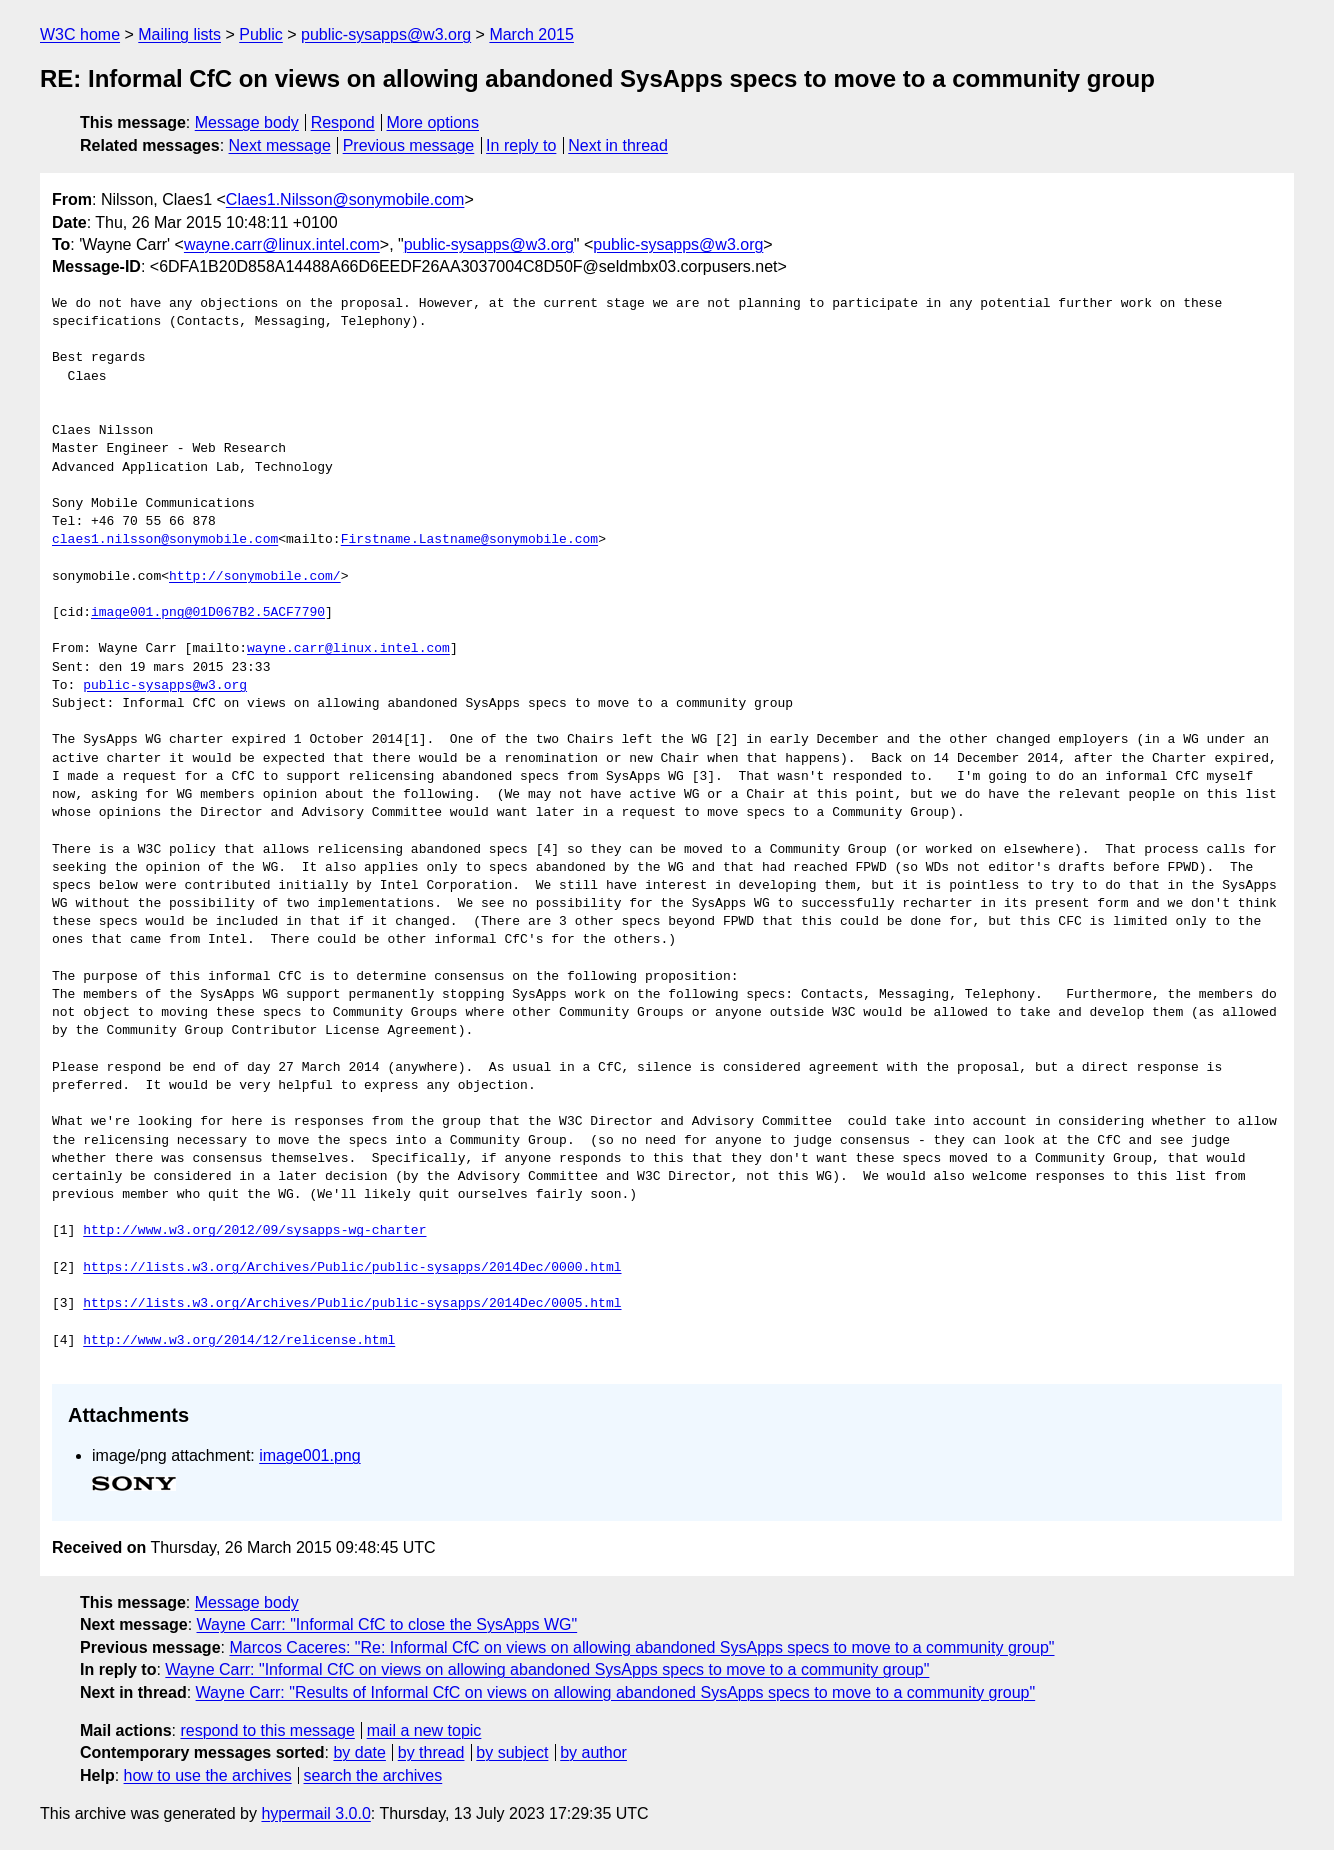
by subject (512, 1752)
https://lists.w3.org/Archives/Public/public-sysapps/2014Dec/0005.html (352, 1304)
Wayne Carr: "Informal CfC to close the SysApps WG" (387, 1624)
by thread (431, 1752)
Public (261, 34)
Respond (343, 122)
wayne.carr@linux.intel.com (282, 244)
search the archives (373, 1775)
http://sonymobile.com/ (255, 577)
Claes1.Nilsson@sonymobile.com (345, 199)
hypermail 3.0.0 (315, 1813)
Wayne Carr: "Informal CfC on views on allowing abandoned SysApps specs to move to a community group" (547, 1669)
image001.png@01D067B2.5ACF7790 (208, 613)
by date (359, 1752)
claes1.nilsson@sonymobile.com (165, 540)
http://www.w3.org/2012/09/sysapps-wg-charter (254, 1231)
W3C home (80, 34)
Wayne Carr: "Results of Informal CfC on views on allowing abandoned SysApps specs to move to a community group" (616, 1692)
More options (433, 122)
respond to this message (267, 1730)
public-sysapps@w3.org (386, 34)
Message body (247, 122)
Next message (280, 145)
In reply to (521, 145)
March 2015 (531, 34)
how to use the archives (208, 1775)
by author (593, 1752)
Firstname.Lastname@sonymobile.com (469, 540)
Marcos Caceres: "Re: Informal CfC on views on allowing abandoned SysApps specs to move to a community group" (641, 1647)
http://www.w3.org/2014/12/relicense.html (239, 1341)
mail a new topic (424, 1730)
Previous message (409, 145)
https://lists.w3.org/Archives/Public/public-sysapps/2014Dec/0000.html (352, 1268)
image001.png (309, 1455)
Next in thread (618, 145)
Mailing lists (179, 34)
